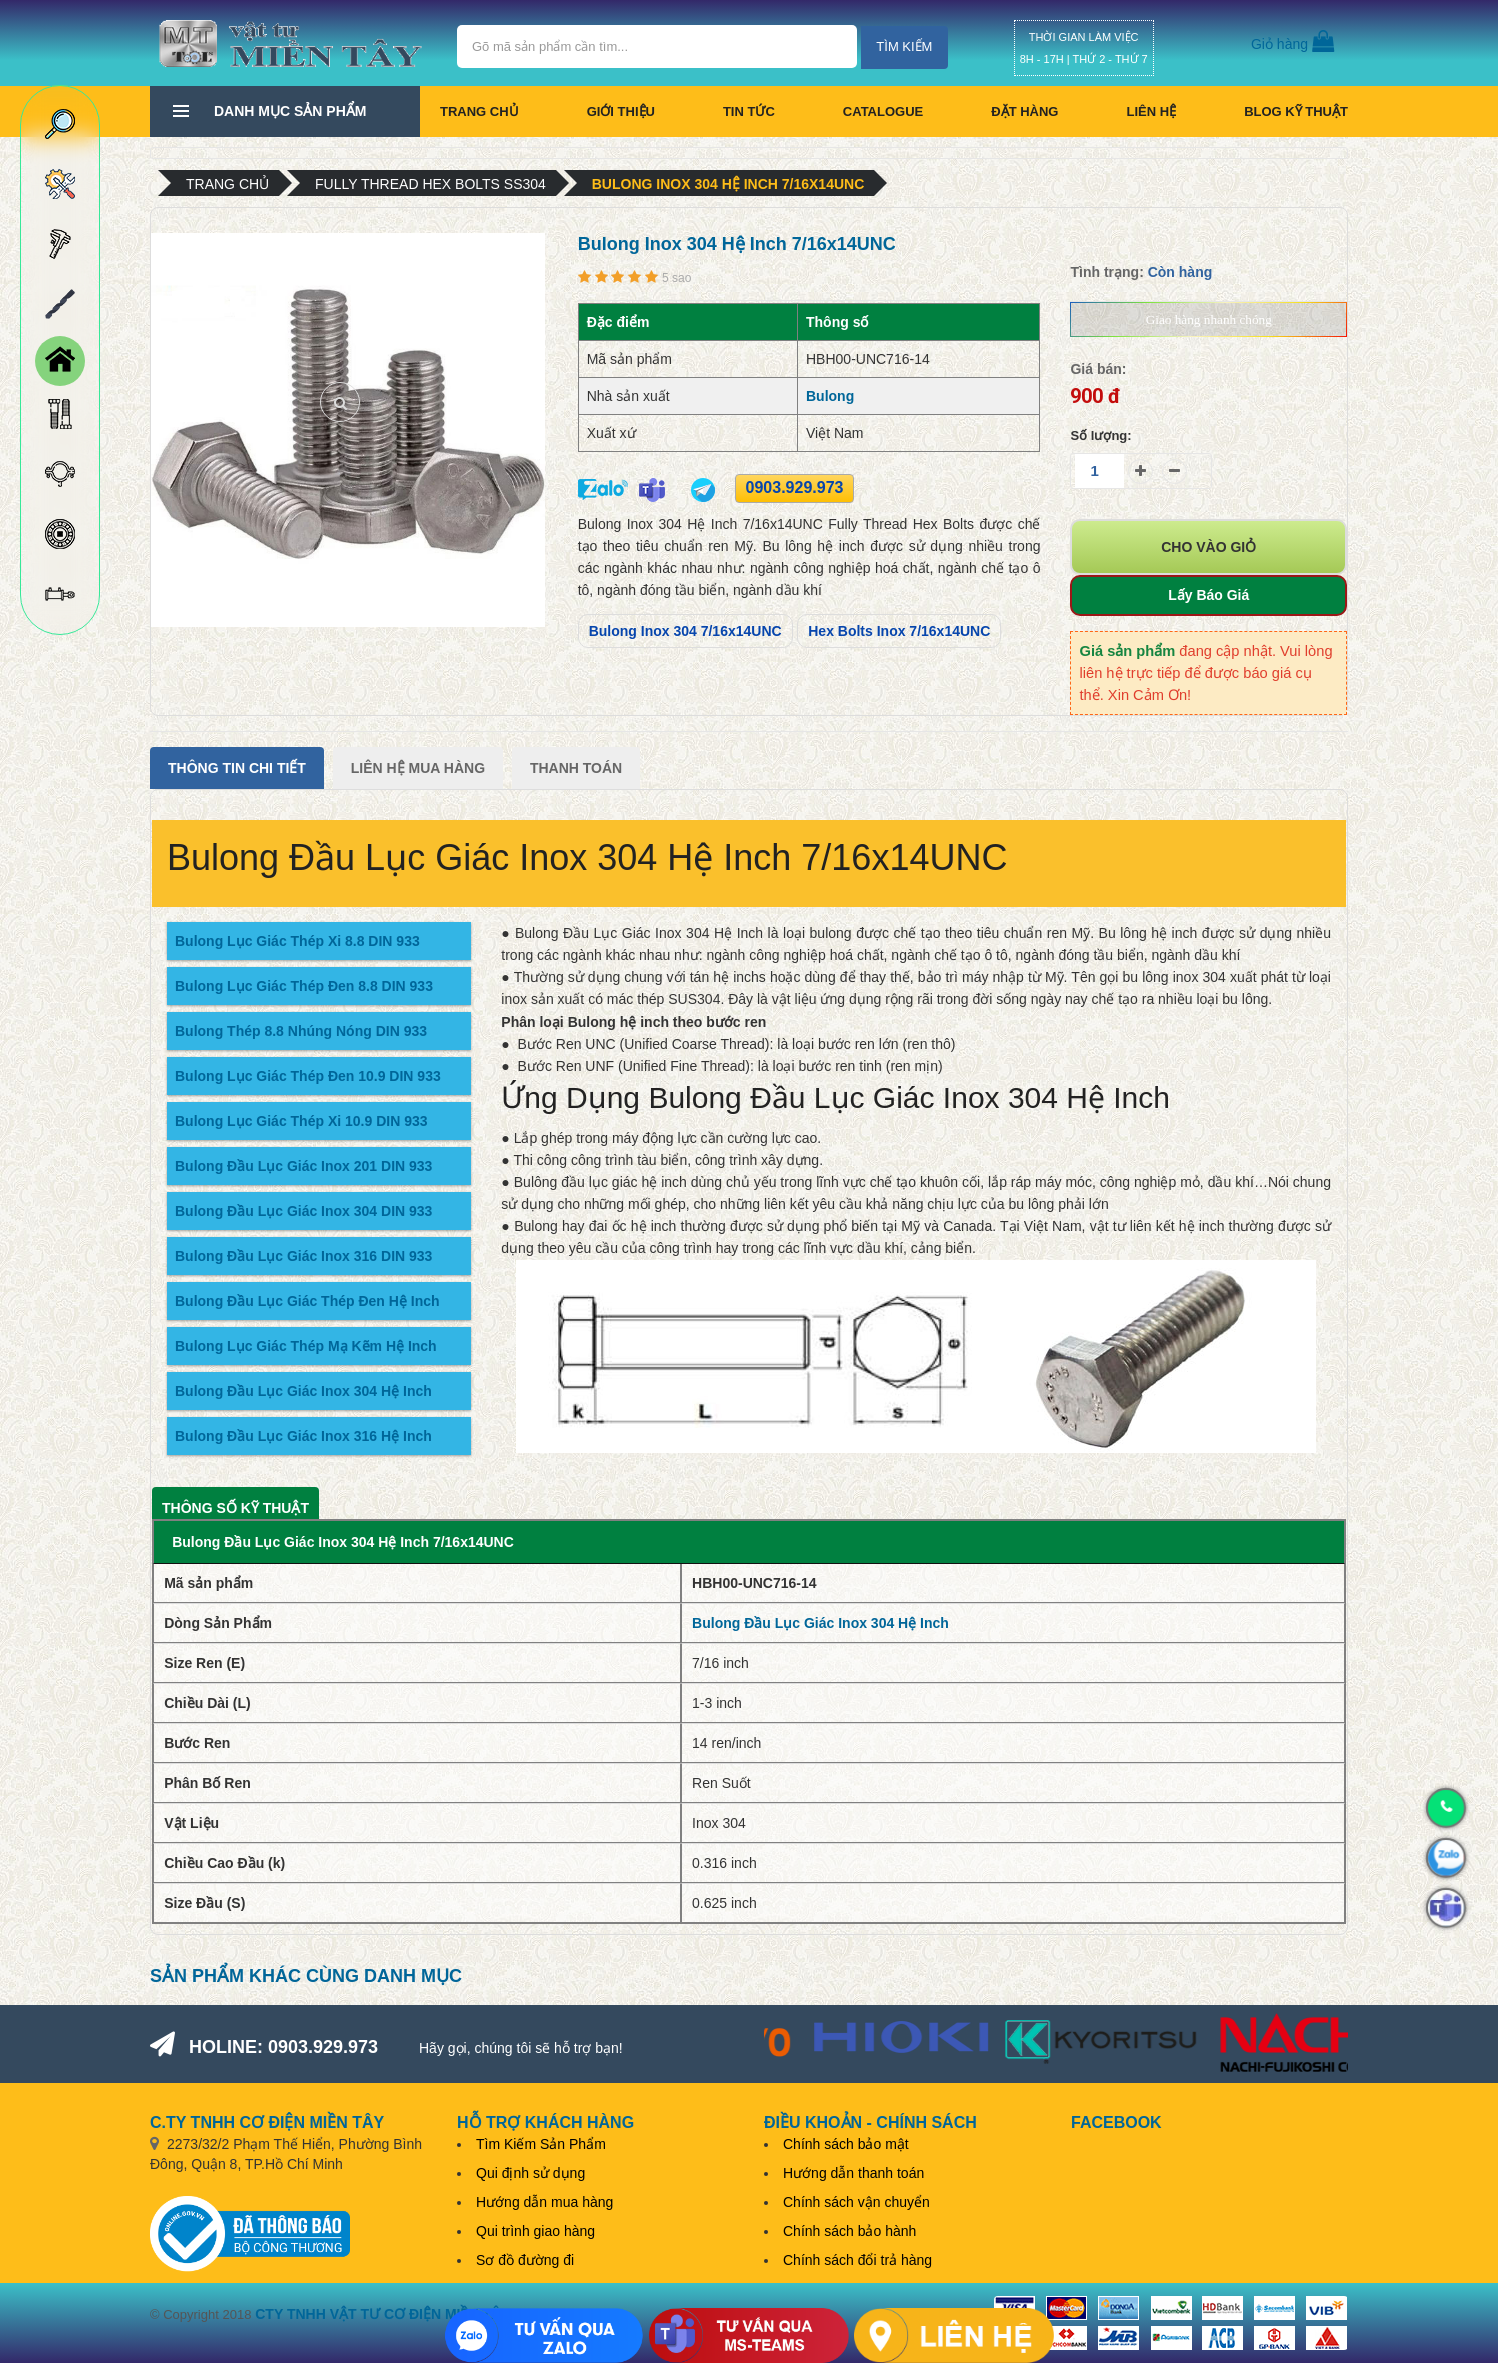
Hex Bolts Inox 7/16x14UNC (899, 631)
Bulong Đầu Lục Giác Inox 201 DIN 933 (303, 1166)
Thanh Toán (576, 768)
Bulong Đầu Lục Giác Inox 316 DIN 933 (303, 1256)
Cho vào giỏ (1208, 547)
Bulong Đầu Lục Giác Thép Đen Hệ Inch (307, 1301)
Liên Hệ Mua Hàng (418, 768)
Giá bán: (1098, 369)
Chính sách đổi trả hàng (857, 2260)
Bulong (830, 396)
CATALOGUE (883, 111)
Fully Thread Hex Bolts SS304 (430, 184)
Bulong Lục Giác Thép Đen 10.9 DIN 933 (308, 1076)
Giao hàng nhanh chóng (1209, 319)
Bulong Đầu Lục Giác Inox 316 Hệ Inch (303, 1436)
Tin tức (749, 111)
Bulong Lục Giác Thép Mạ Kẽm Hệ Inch (306, 1346)
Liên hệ (1151, 111)
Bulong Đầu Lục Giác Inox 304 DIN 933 (303, 1211)
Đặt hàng (1024, 111)
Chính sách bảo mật (846, 2144)
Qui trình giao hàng (535, 2231)
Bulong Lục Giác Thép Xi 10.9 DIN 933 (301, 1121)
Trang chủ (479, 111)
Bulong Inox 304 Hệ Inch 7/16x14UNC (728, 184)
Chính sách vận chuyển (856, 2202)
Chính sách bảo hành (849, 2231)
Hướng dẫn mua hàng (544, 2202)
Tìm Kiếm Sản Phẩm (541, 2144)
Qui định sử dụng (530, 2173)
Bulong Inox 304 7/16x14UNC (685, 631)
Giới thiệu (621, 111)
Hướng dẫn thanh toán (853, 2173)
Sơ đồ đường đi (525, 2260)
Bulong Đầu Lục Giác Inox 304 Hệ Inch (303, 1391)
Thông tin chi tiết (237, 768)
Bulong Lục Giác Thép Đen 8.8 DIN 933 (304, 986)
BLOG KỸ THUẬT (1296, 111)
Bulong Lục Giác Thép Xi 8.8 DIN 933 (297, 941)
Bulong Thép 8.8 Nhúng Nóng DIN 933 (301, 1031)
